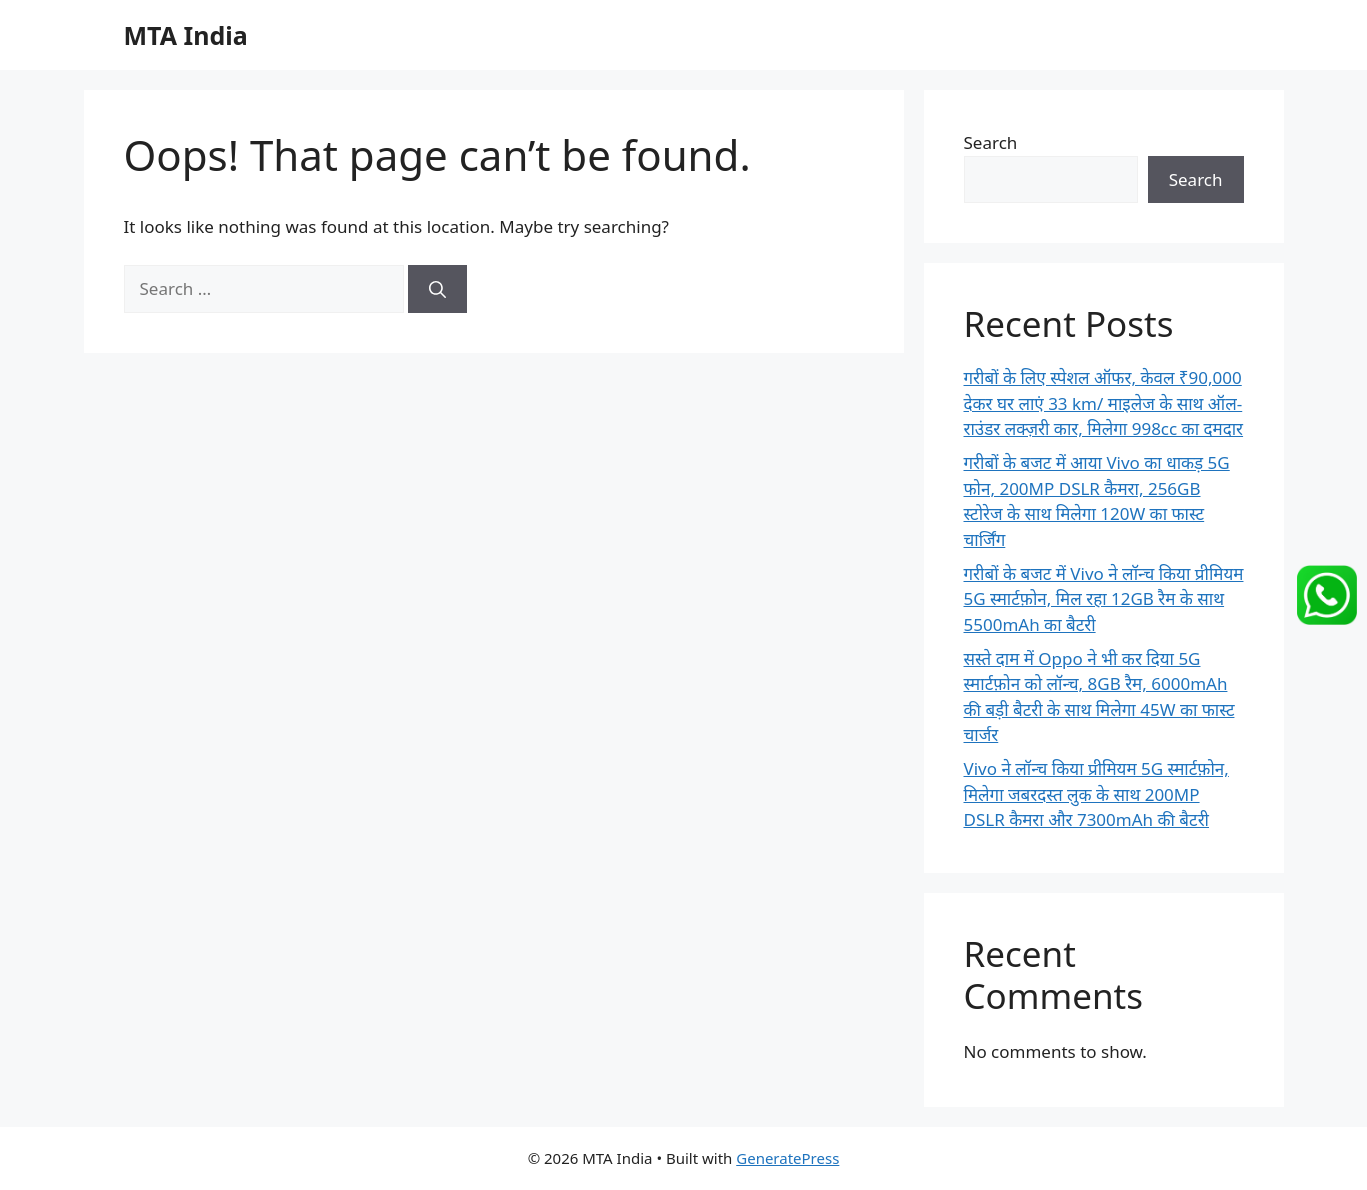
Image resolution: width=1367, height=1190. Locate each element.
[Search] (437, 289)
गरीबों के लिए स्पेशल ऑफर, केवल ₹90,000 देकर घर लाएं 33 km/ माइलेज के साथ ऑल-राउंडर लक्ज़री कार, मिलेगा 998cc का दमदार (1104, 403)
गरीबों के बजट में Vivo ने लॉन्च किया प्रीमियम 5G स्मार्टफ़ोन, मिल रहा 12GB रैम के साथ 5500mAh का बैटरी (1104, 599)
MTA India (186, 35)
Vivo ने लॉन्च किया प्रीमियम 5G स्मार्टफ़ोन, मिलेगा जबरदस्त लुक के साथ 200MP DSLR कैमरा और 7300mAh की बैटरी (1096, 794)
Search (991, 142)
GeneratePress (787, 1158)
